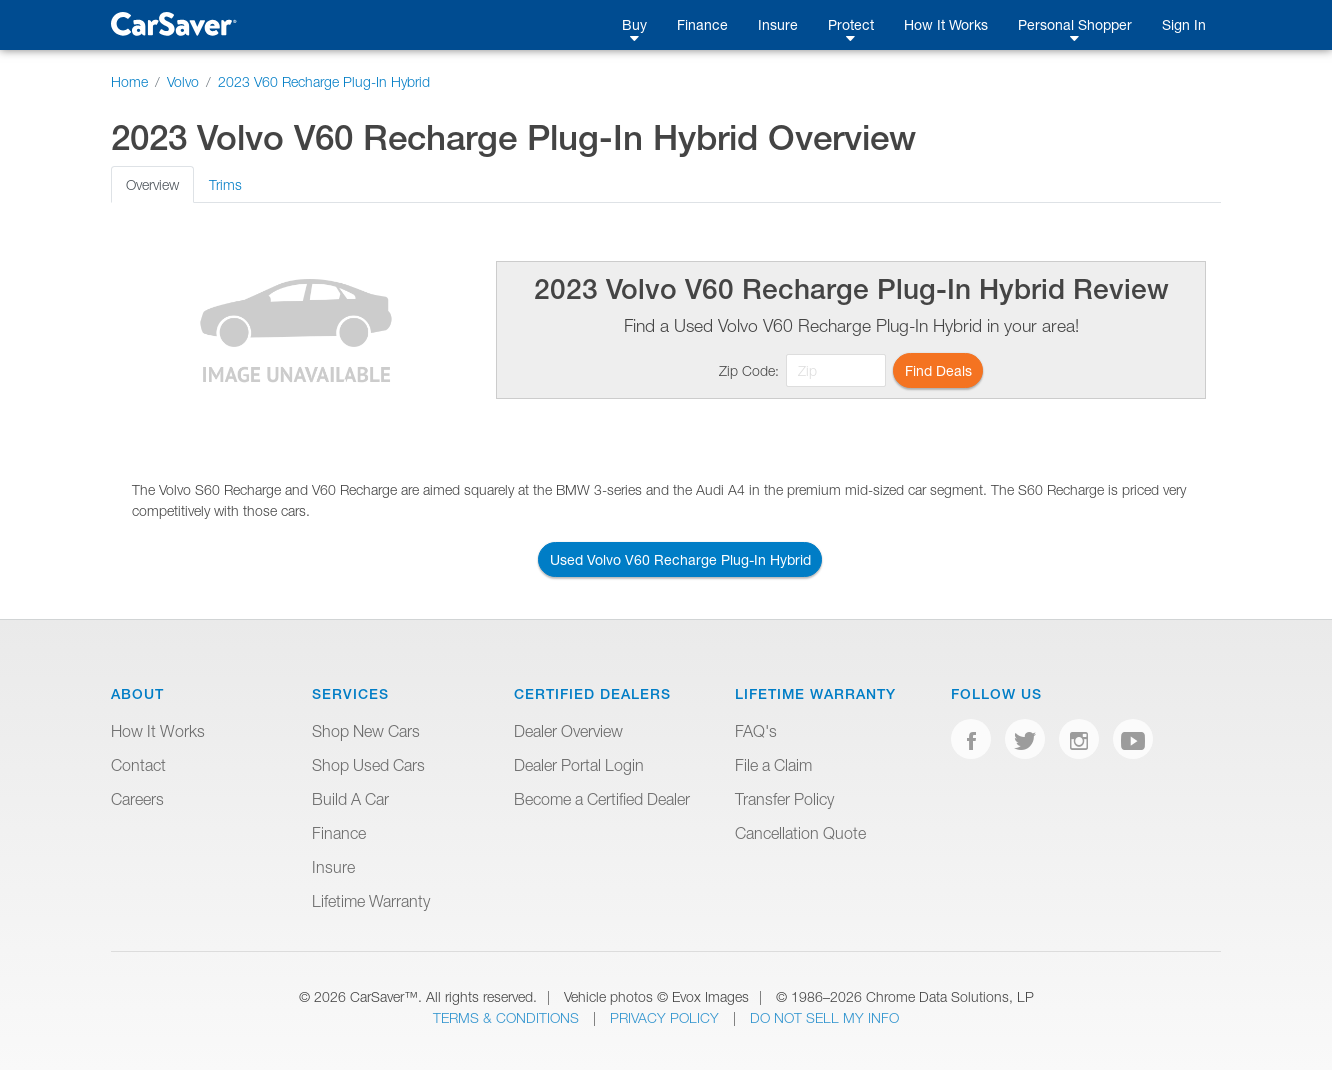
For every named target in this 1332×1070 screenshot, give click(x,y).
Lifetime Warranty (371, 901)
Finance (702, 24)
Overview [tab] (152, 184)
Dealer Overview (568, 731)
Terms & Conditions (508, 1017)
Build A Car (350, 799)
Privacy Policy (666, 1017)
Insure (778, 24)
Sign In (1184, 24)
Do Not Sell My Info (824, 1017)
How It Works (946, 24)
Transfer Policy (784, 799)
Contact (138, 765)
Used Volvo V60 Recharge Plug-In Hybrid (680, 559)
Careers (137, 799)
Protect (851, 24)
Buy (634, 24)
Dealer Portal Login (579, 765)
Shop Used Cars (368, 765)
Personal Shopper (1075, 24)
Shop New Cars (366, 731)
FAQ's (756, 731)
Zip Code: (749, 370)
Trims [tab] (225, 184)
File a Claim (773, 765)
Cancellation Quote (800, 833)
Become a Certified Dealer (602, 799)
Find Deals (938, 370)
